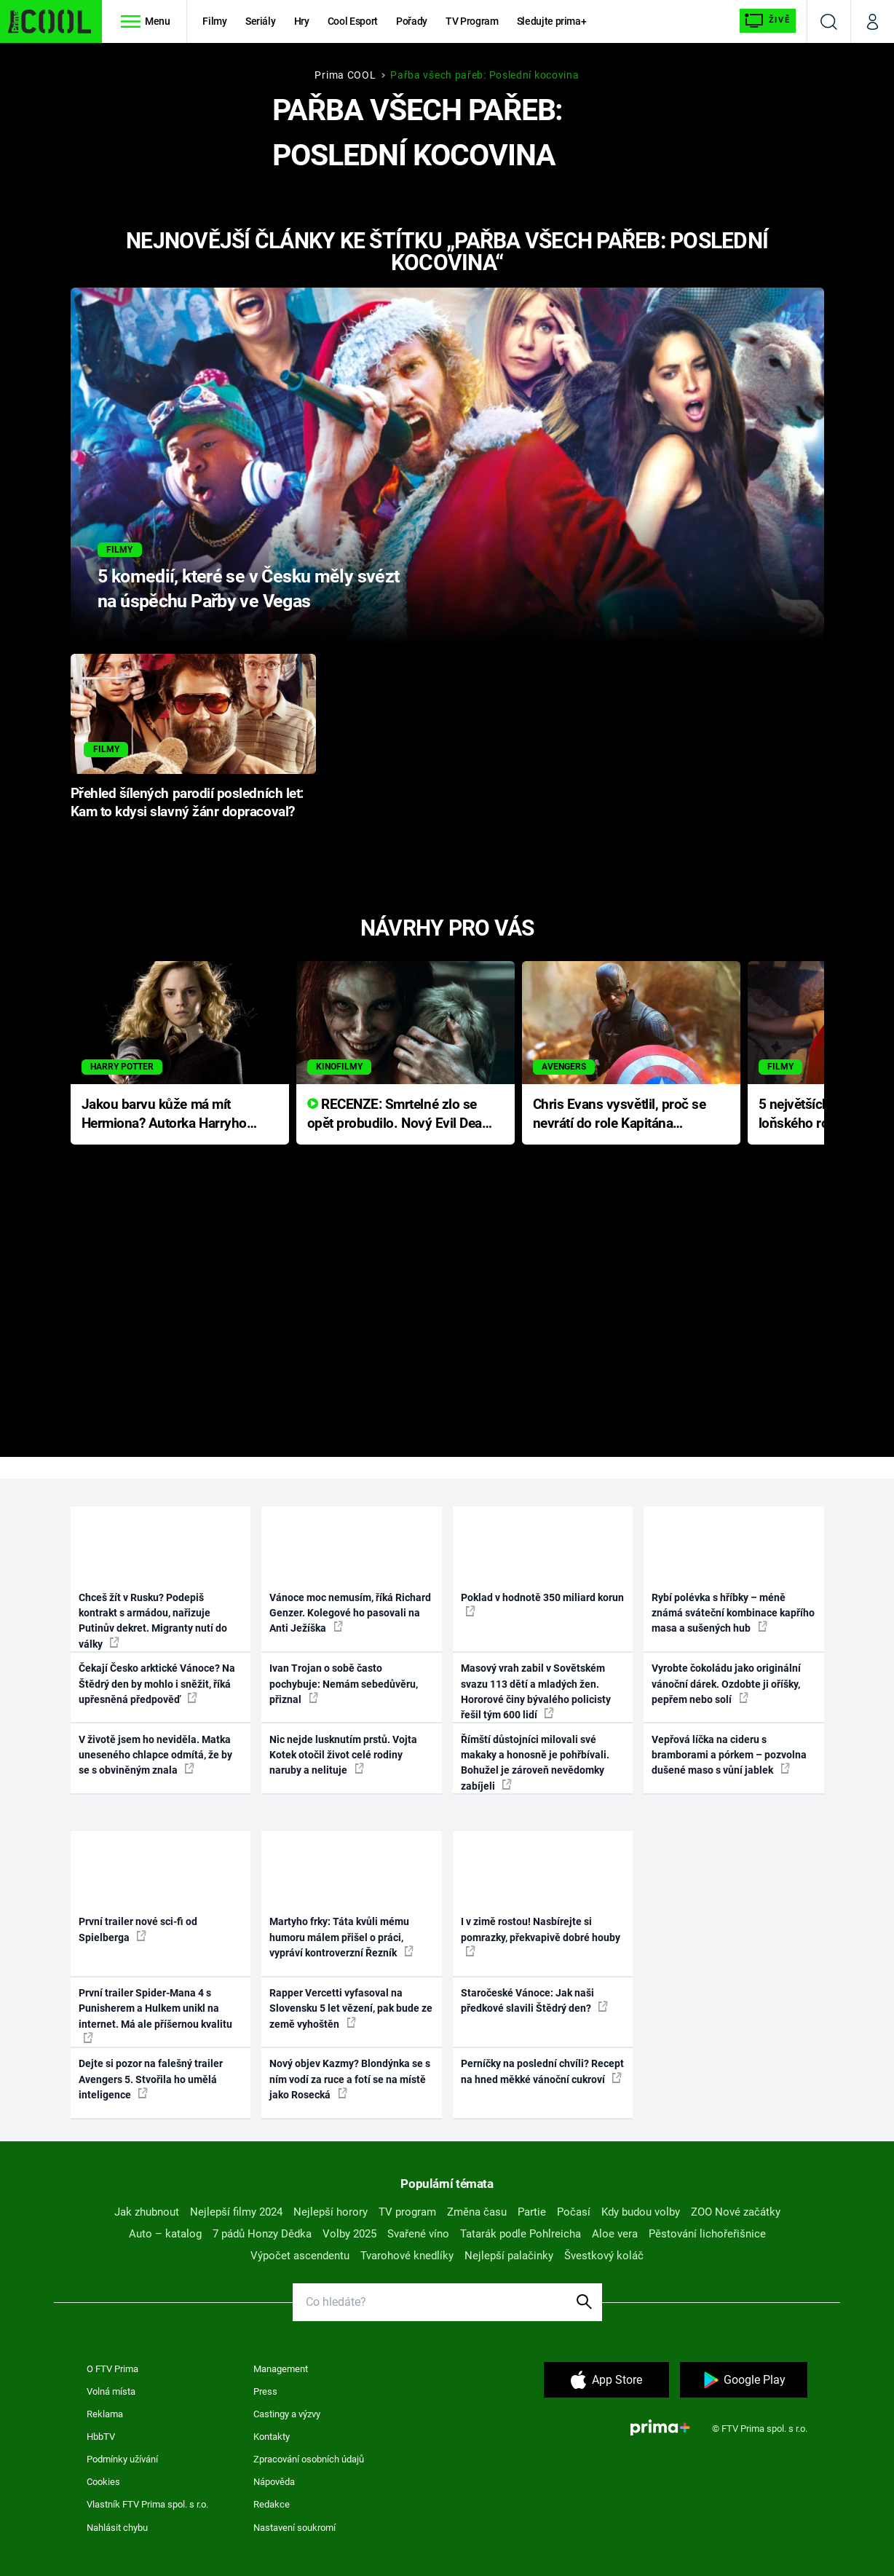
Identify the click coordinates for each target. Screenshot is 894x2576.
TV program (407, 2212)
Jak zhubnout (146, 2212)
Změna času (477, 2212)
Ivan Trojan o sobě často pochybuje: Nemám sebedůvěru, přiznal (343, 1683)
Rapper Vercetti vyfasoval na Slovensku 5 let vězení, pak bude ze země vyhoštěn (350, 2008)
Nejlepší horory (330, 2212)
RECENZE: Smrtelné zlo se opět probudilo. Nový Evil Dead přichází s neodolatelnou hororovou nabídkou (398, 1115)
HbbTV (101, 2436)
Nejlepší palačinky (508, 2255)
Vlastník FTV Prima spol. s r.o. (147, 2504)
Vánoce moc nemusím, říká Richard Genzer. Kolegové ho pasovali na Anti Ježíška (350, 1613)
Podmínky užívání (122, 2459)
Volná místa (111, 2391)
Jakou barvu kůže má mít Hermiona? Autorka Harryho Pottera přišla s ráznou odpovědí (164, 1115)
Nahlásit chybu (117, 2527)
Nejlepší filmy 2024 (236, 2212)
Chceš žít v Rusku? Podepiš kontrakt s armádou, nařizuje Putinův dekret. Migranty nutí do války (153, 1621)
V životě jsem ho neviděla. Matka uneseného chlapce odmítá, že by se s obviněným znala (155, 1755)
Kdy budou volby (640, 2212)
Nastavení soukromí (294, 2527)
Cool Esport (353, 21)
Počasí (573, 2212)
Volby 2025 (349, 2233)
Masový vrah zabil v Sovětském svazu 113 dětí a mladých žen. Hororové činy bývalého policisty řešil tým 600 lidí (536, 1691)
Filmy (214, 21)
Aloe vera (615, 2233)
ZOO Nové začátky (735, 2212)
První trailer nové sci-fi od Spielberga (138, 1929)
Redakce (271, 2504)
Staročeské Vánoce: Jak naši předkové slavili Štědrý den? (534, 2000)
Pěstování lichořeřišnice (707, 2233)
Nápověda (274, 2481)
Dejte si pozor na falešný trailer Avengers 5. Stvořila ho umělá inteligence (151, 2079)
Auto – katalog (165, 2233)
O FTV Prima (112, 2368)
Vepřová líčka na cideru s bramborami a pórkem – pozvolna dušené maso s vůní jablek (729, 1755)
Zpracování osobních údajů (308, 2459)
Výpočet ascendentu (299, 2255)
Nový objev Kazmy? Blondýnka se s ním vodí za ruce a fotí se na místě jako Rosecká (349, 2079)
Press (265, 2391)
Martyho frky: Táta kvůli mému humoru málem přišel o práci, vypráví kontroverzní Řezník (341, 1937)
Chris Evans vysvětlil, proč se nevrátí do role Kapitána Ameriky (619, 1115)
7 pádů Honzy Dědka (262, 2233)
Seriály (260, 21)
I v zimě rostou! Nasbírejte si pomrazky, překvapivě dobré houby (540, 1936)
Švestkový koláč (604, 2255)
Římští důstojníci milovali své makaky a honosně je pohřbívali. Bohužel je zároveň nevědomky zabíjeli (535, 1763)
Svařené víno (418, 2233)
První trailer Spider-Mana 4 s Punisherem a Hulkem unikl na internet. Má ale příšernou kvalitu (155, 2015)
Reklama (105, 2414)
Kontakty (271, 2436)
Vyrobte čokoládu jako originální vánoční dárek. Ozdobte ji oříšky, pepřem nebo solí (726, 1683)
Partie (532, 2212)
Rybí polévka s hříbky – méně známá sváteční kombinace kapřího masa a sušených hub (733, 1613)
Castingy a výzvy (286, 2414)
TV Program (472, 21)
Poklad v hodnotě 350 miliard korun (542, 1604)
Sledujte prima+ (552, 21)
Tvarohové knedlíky (407, 2255)
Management (280, 2368)
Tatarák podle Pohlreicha (520, 2233)
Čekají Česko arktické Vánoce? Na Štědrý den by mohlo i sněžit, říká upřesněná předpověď (157, 1683)
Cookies (103, 2481)
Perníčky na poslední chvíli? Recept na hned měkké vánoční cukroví (542, 2071)
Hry (301, 21)
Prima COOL (345, 75)
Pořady (411, 21)
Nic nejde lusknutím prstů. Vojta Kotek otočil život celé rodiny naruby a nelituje (343, 1755)
